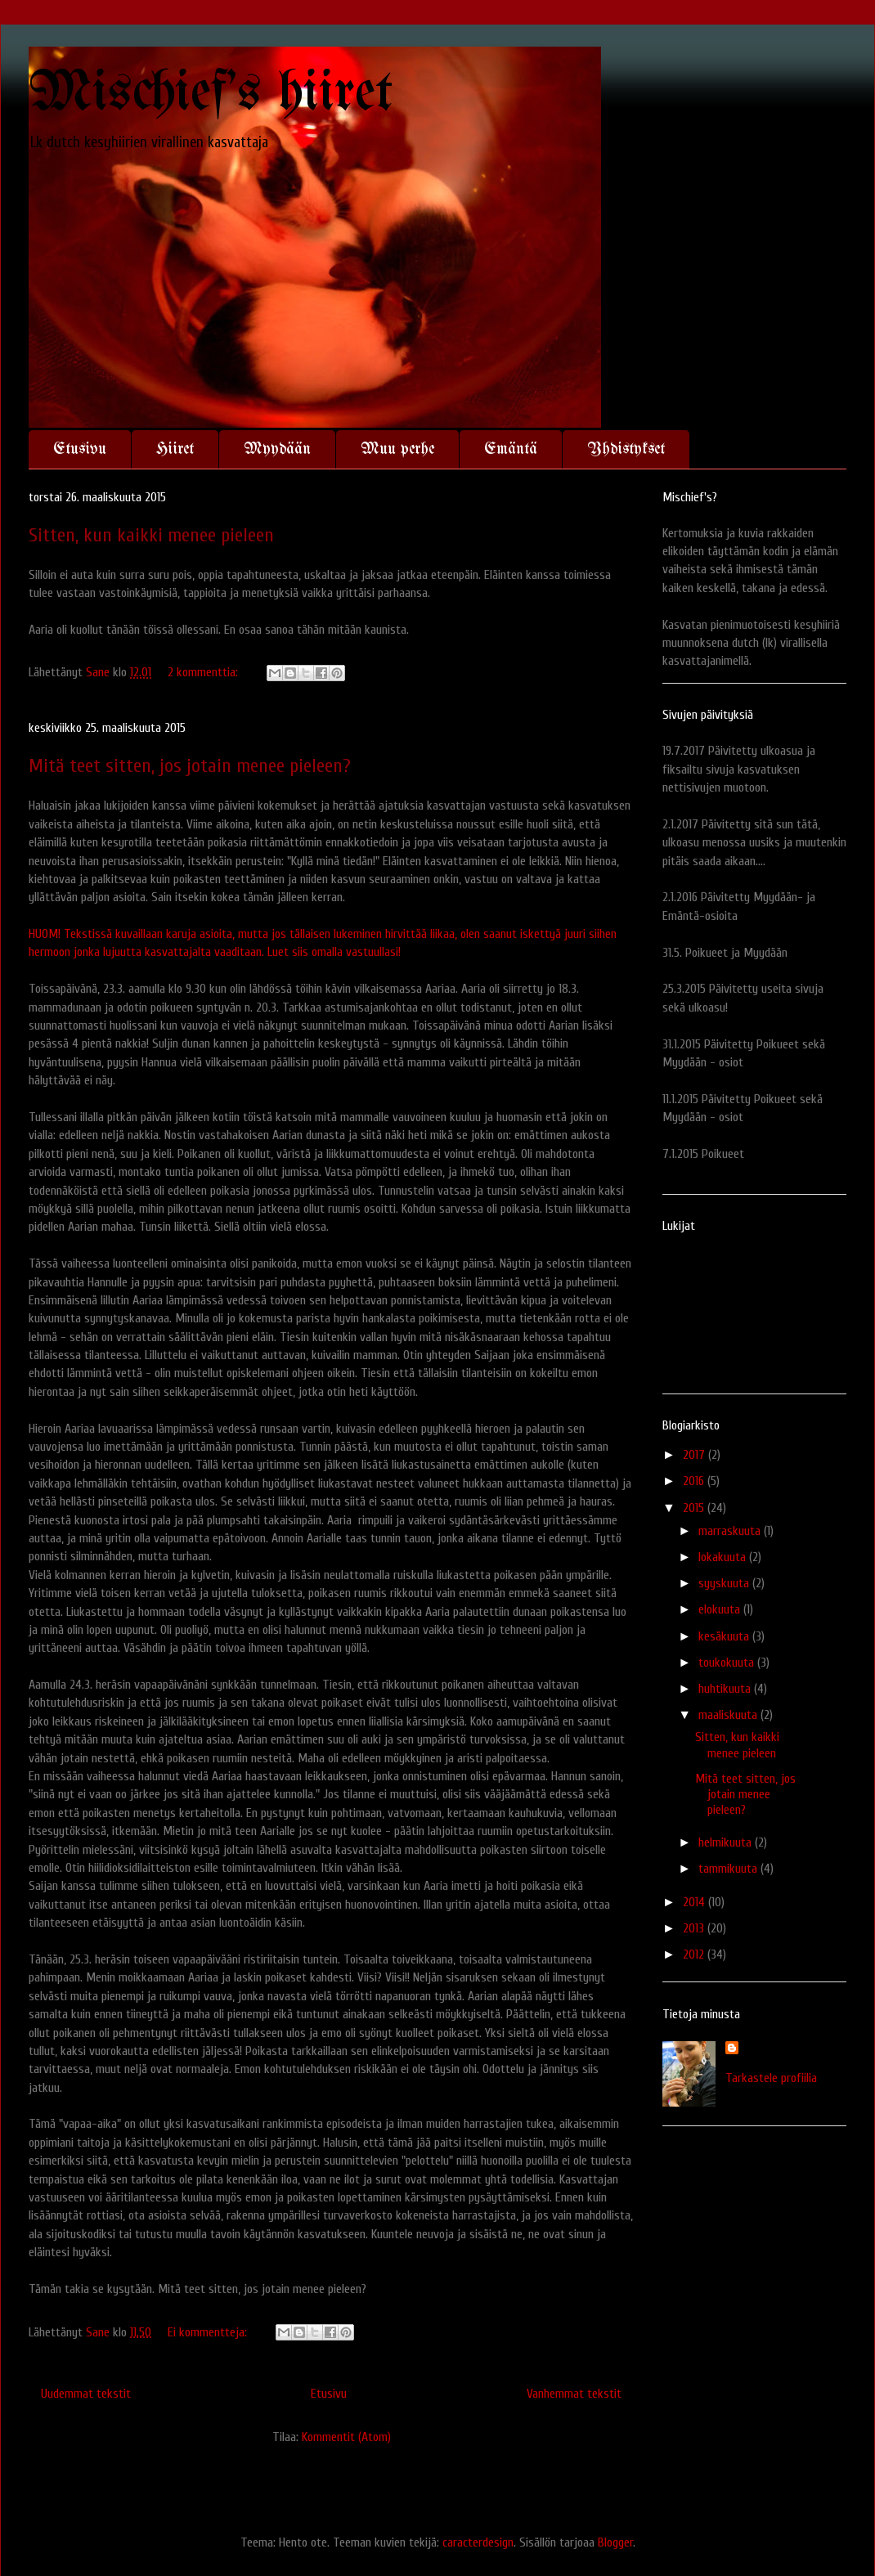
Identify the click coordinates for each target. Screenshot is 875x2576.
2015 (695, 1508)
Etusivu (79, 449)
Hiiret (175, 449)
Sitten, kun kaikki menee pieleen (151, 535)
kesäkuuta (725, 1636)
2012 (695, 1954)
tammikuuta (729, 1868)
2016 (695, 1481)
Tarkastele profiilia (771, 2078)
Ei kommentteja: (209, 2332)
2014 (695, 1902)
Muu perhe (397, 449)
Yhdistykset (626, 449)
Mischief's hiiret (211, 94)
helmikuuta (726, 1842)
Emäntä (510, 449)
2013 (695, 1928)
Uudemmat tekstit (86, 2393)
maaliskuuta (729, 1715)
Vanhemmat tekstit (574, 2393)
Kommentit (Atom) (346, 2437)
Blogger (615, 2542)
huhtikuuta (726, 1688)
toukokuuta (727, 1662)
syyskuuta (725, 1583)
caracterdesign (478, 2542)
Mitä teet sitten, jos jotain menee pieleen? (190, 766)
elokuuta (720, 1609)
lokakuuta (723, 1557)
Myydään (277, 449)
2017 (695, 1454)
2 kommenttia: (204, 672)
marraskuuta (731, 1531)
